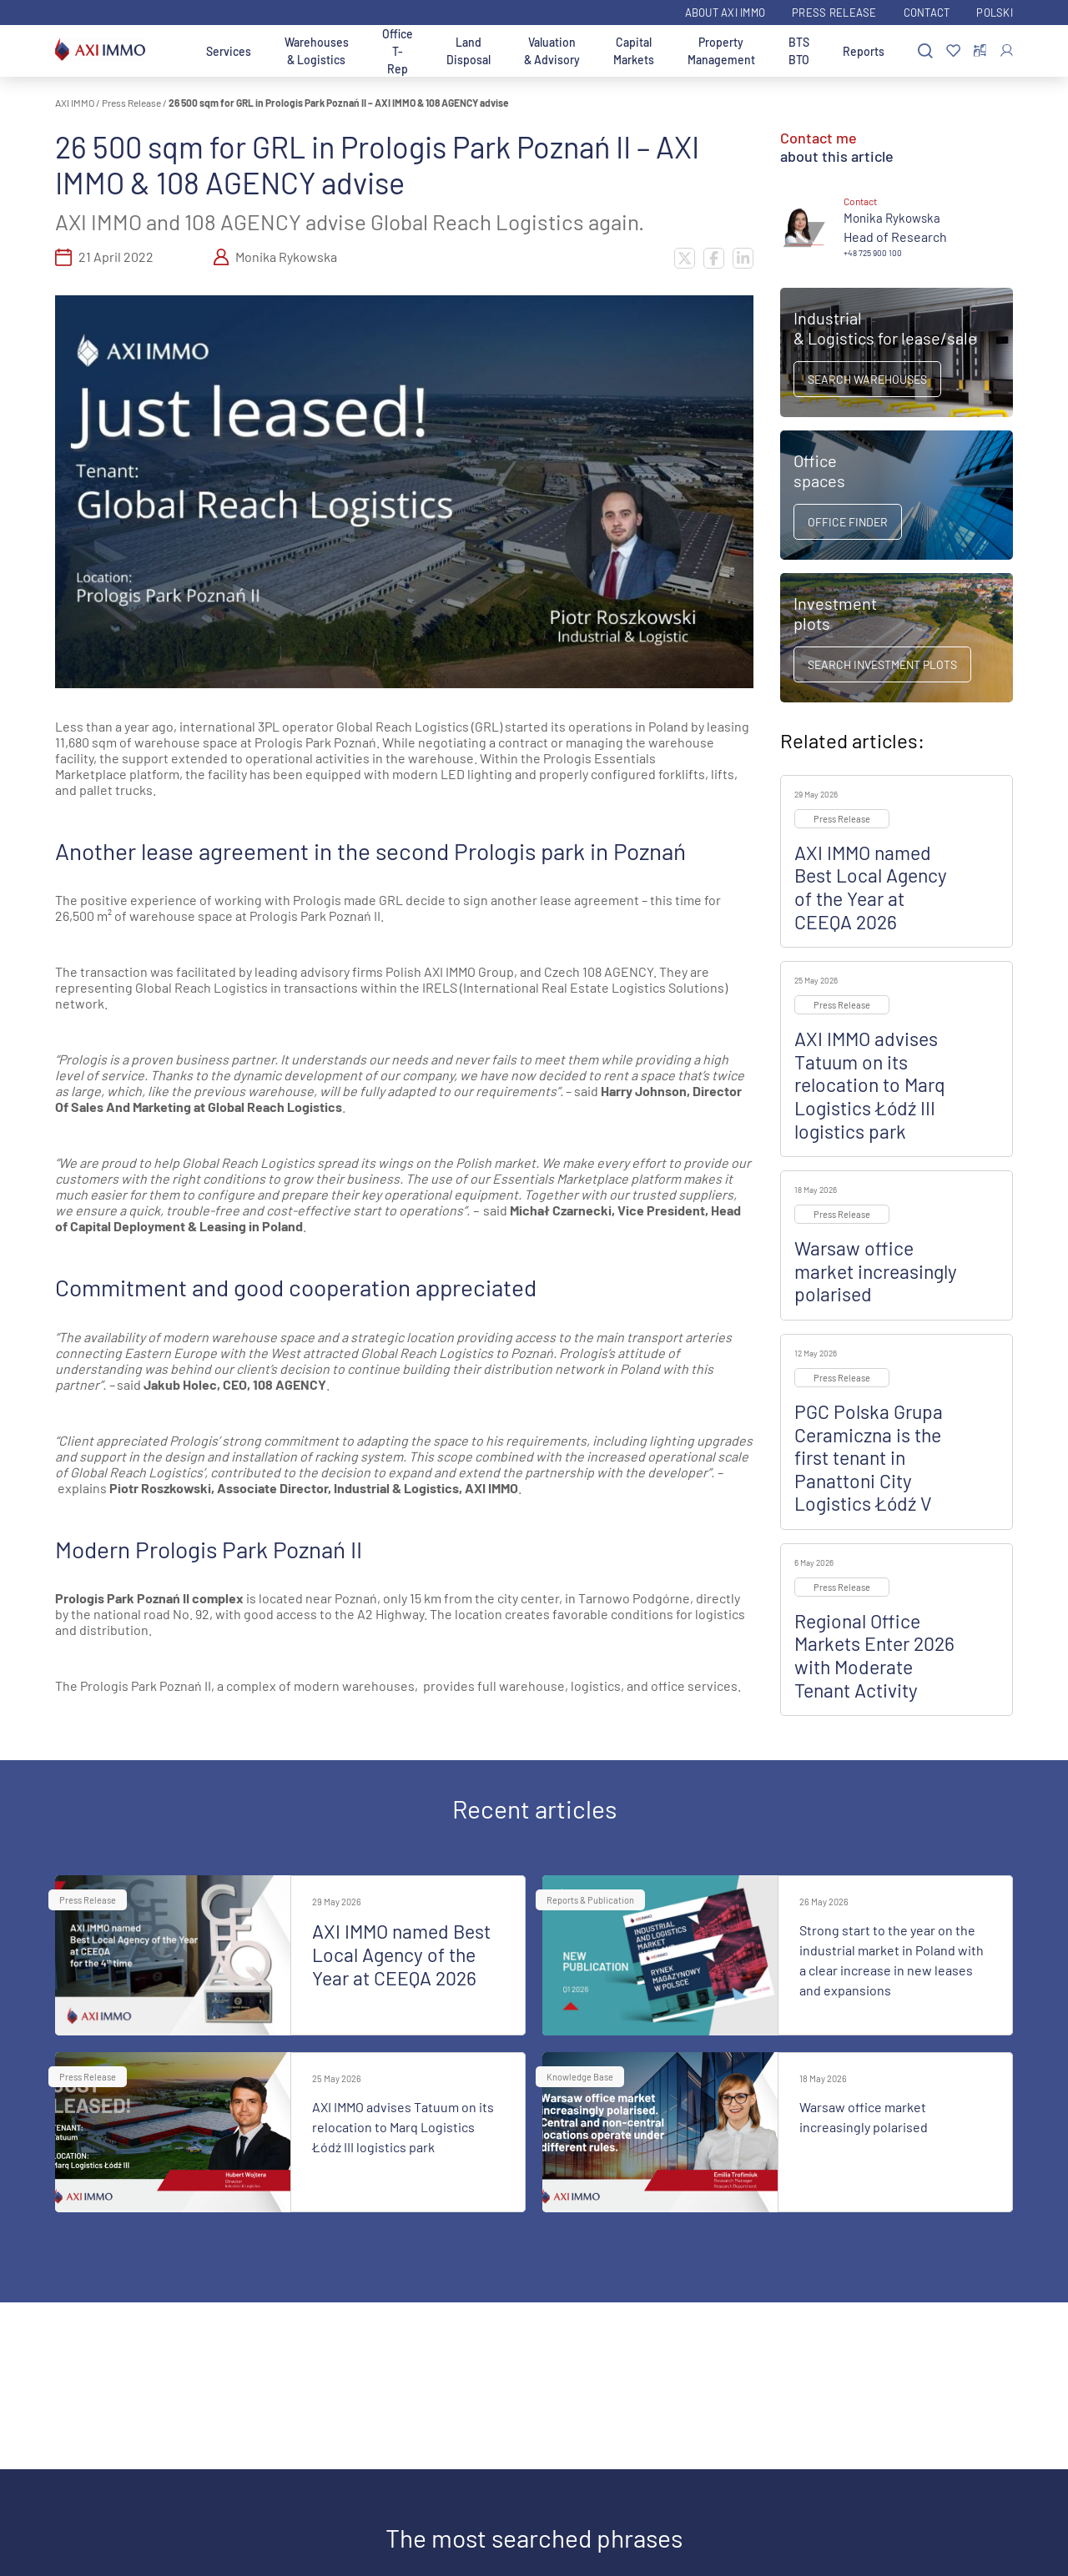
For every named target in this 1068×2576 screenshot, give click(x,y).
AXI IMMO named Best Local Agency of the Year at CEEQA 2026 (870, 887)
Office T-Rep (397, 51)
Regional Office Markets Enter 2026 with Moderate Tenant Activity (874, 1655)
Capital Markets (633, 51)
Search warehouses (867, 379)
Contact (927, 12)
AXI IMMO (74, 102)
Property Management (721, 51)
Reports (863, 51)
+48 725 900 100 (873, 253)
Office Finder (848, 522)
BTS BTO (798, 51)
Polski (994, 12)
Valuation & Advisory (552, 51)
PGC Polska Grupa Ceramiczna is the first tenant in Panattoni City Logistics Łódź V (868, 1457)
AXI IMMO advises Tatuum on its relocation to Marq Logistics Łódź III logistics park (869, 1084)
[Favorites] (953, 51)
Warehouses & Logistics (317, 51)
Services (228, 51)
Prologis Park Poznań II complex (149, 1598)
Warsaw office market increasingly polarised (875, 1271)
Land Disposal (468, 51)
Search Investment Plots (882, 664)
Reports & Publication (590, 1899)
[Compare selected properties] (980, 51)
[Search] (925, 51)
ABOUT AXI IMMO (725, 12)
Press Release (834, 12)
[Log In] (1006, 50)
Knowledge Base (580, 2076)
